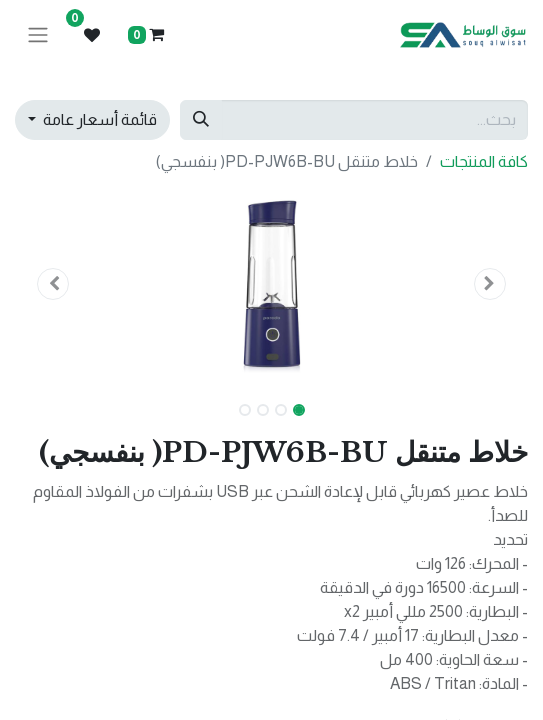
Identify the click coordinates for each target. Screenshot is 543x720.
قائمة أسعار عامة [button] (98, 119)
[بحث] (201, 120)
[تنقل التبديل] (38, 35)
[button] (489, 284)
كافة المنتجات (484, 161)
